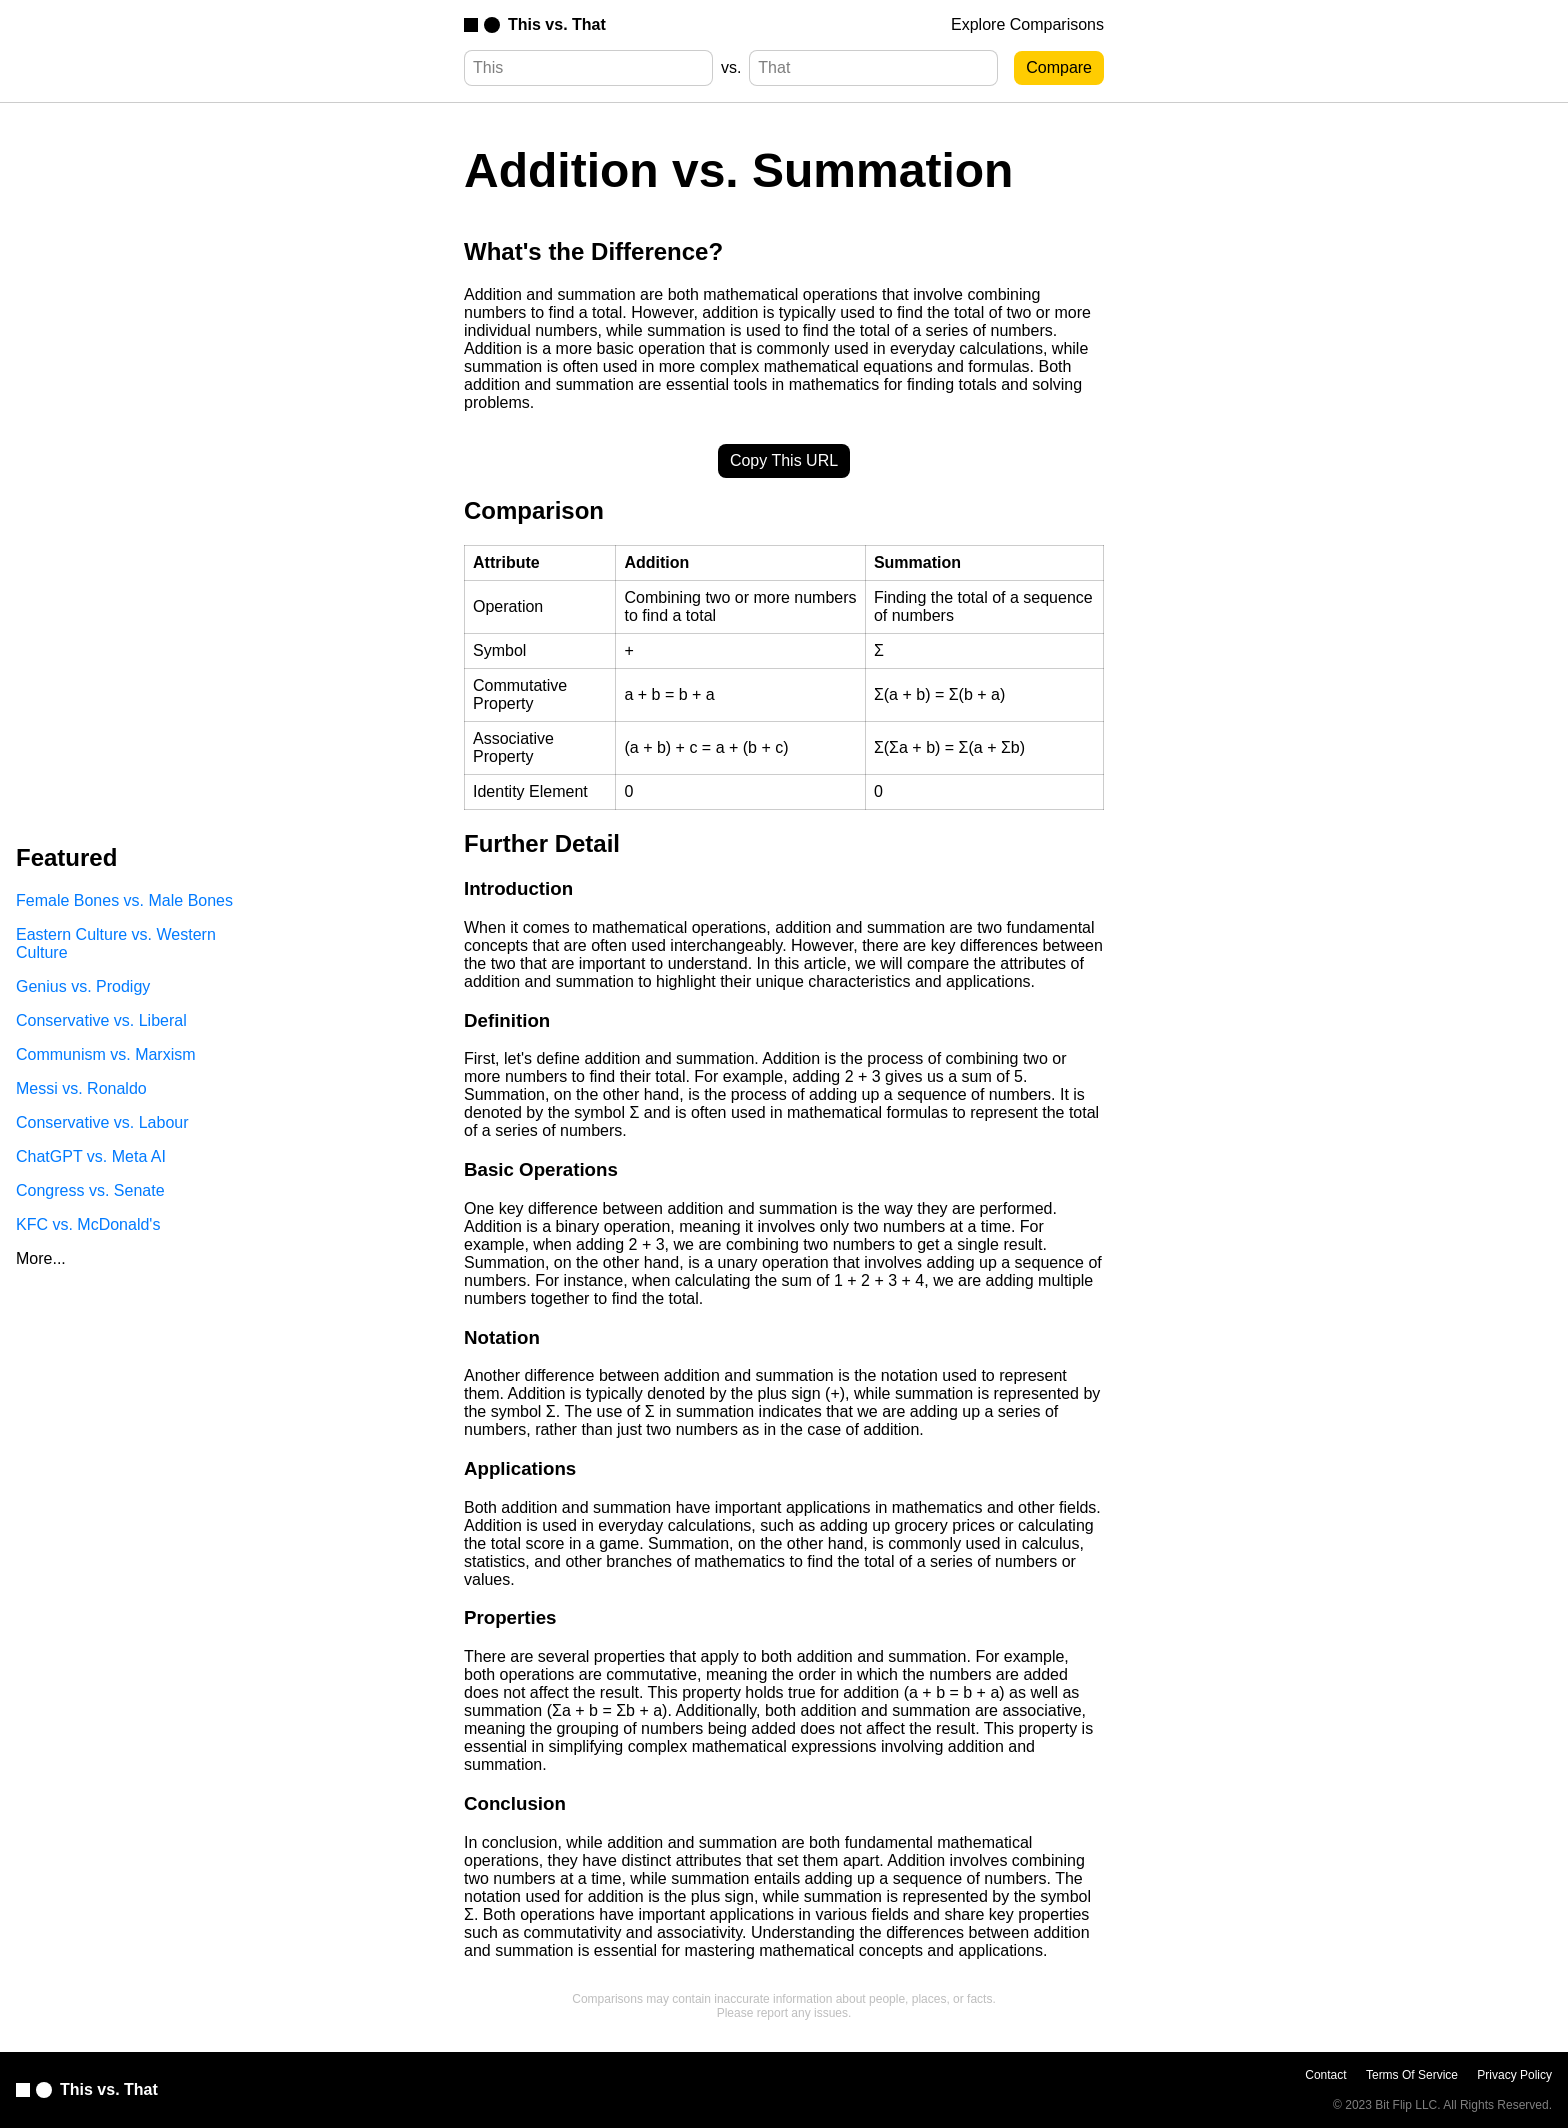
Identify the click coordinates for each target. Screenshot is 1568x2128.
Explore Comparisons (1027, 24)
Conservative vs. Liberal (101, 1020)
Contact (1325, 2075)
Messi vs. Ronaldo (81, 1088)
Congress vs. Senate (90, 1190)
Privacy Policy (1514, 2075)
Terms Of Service (1412, 2075)
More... (41, 1258)
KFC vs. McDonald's (88, 1224)
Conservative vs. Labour (102, 1122)
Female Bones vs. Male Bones (124, 900)
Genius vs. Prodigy (83, 986)
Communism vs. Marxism (106, 1054)
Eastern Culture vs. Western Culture (116, 943)
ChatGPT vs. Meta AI (91, 1156)
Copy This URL (784, 460)
